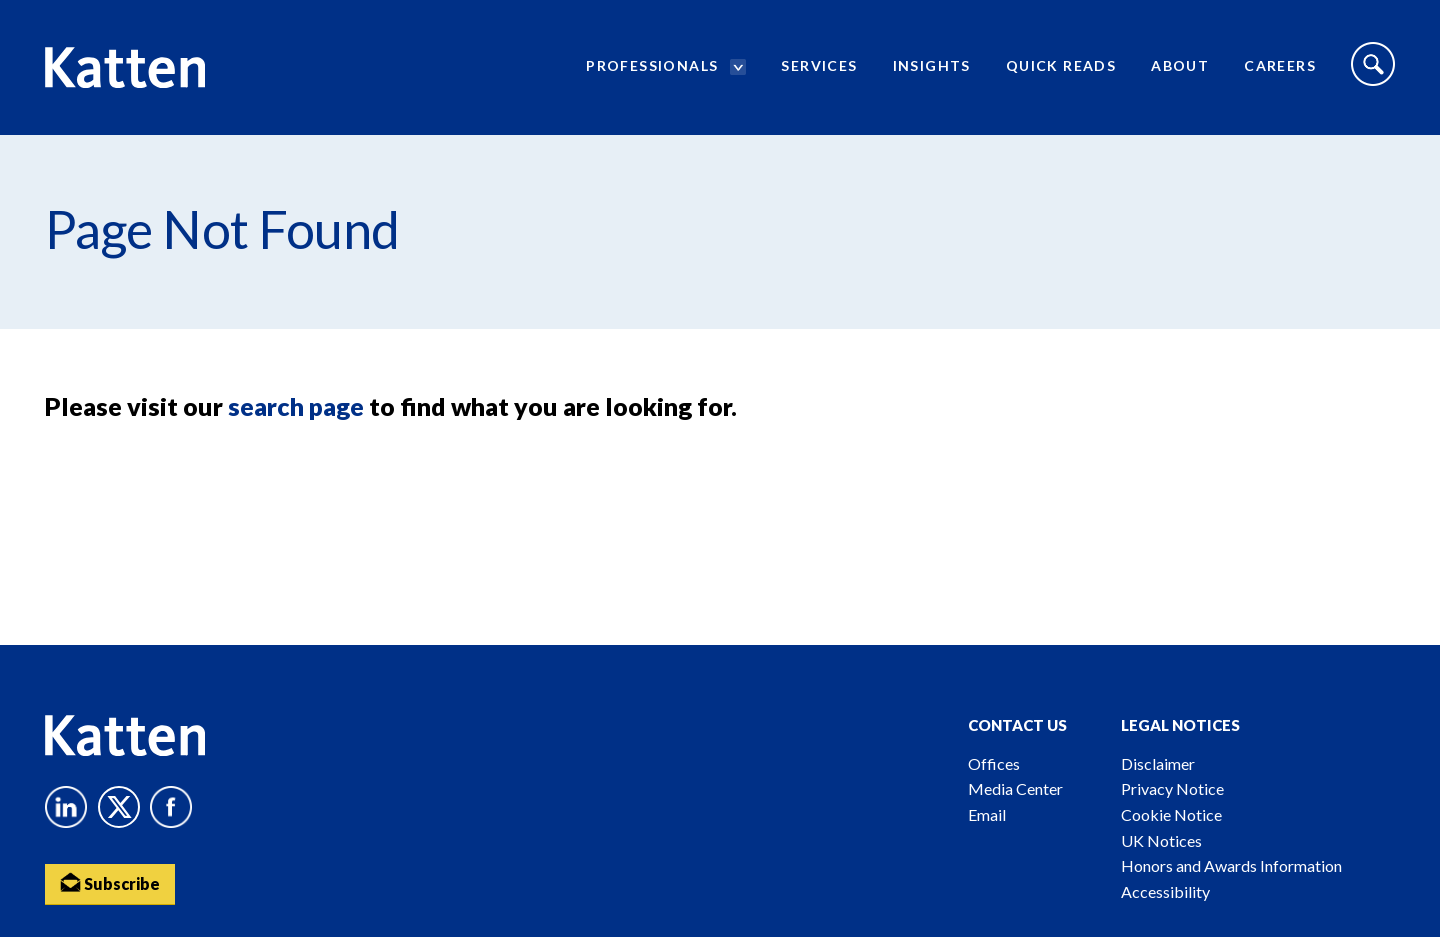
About (1180, 65)
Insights (932, 65)
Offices (994, 763)
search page (296, 406)
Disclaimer (1158, 763)
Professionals (652, 65)
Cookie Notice (1171, 814)
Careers (1280, 65)
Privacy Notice (1172, 788)
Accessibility (1165, 891)
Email (987, 814)
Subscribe (110, 882)
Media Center (1015, 788)
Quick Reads (1061, 65)
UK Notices (1161, 840)
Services (819, 65)
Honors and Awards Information (1231, 865)
